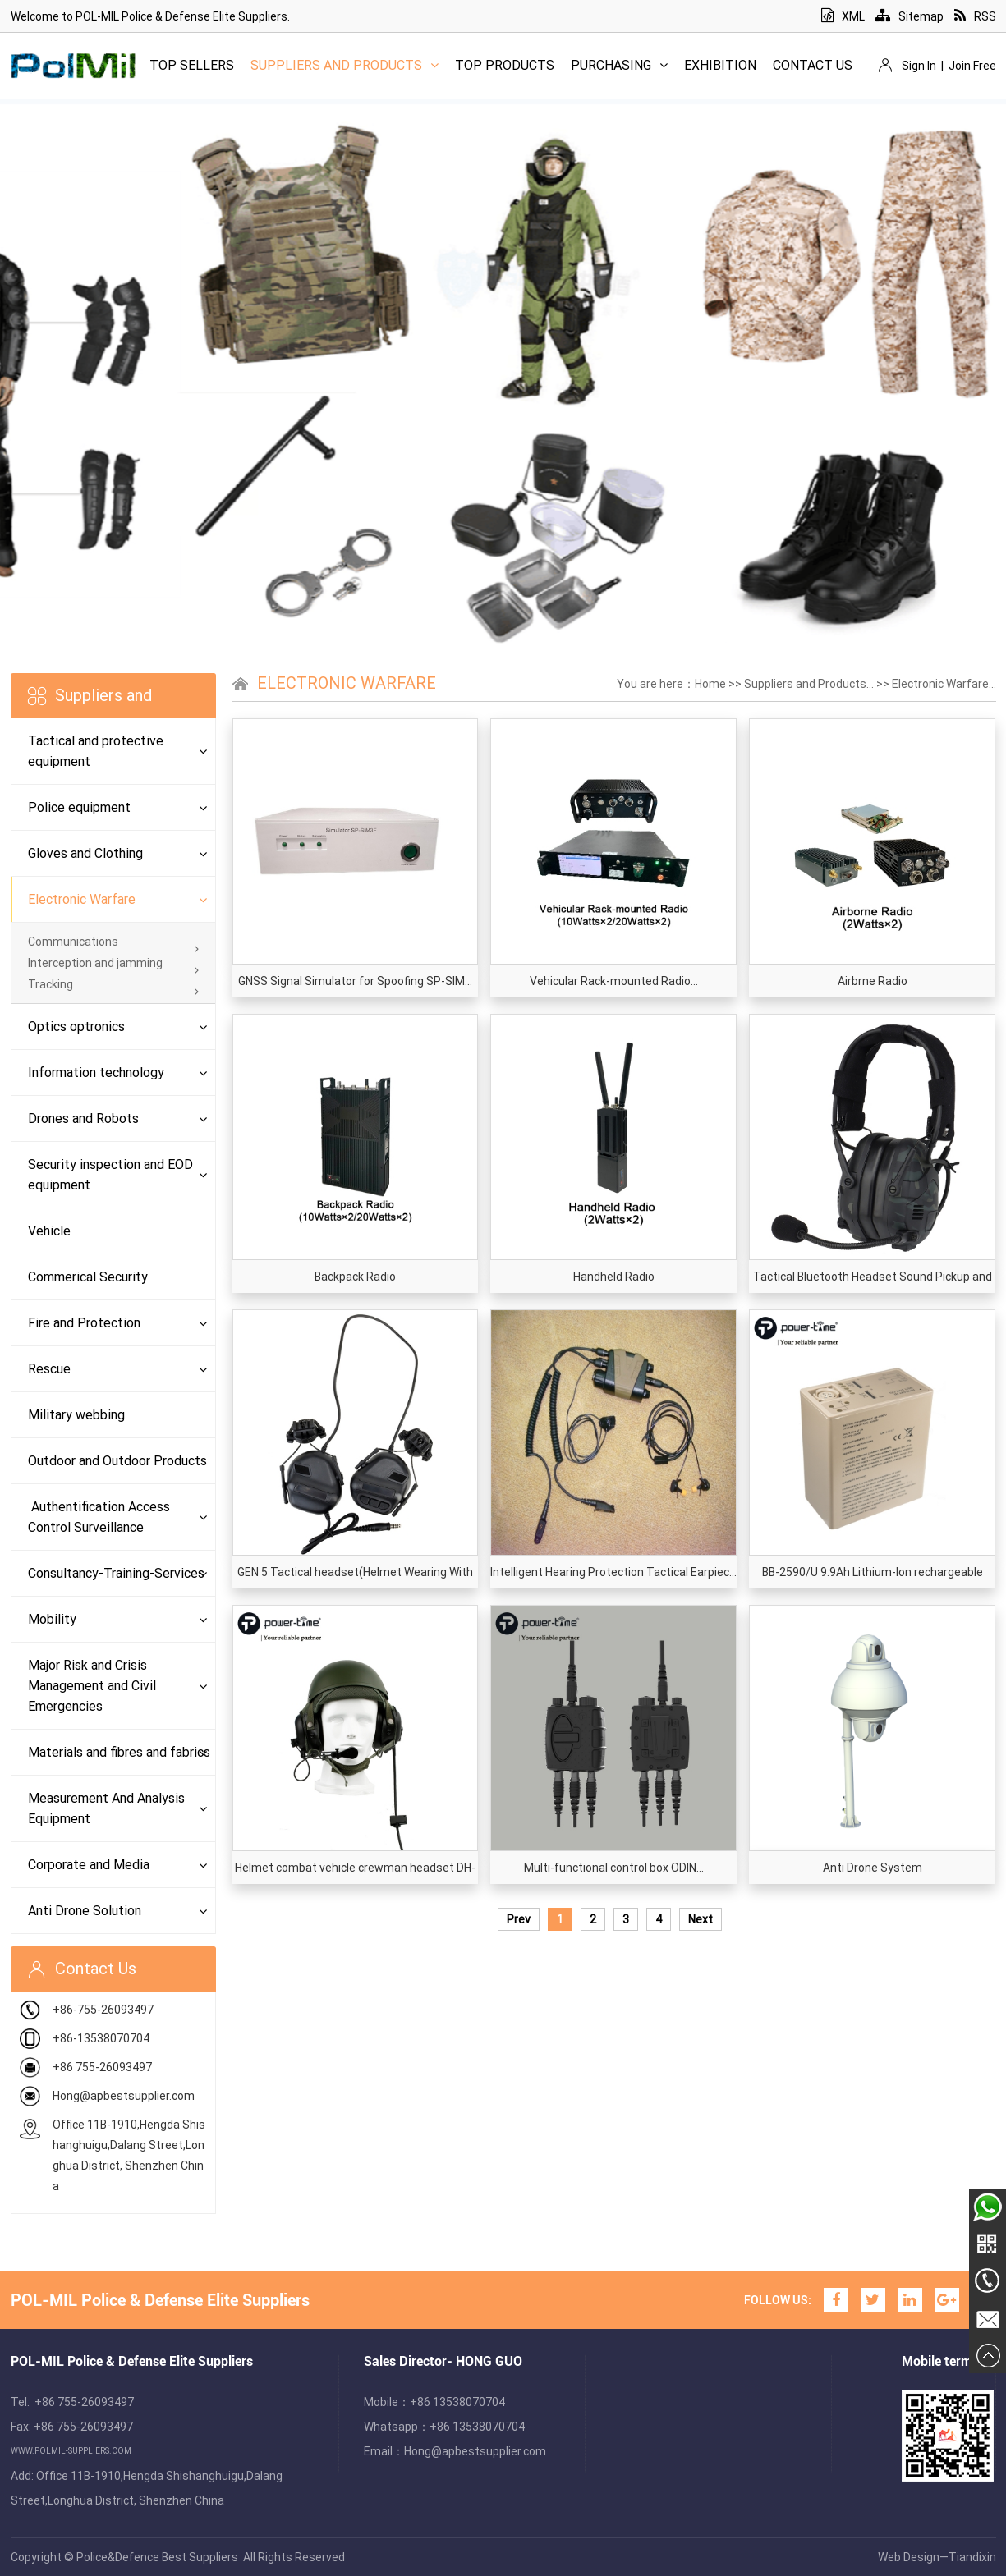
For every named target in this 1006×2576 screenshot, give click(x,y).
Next (700, 1919)
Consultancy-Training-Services (116, 1573)
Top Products (504, 65)
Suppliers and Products (344, 65)
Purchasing (619, 65)
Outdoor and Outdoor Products (117, 1461)
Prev (519, 1919)
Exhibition (720, 65)
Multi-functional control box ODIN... (614, 1867)
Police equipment (79, 807)
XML (843, 16)
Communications (113, 941)
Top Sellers (191, 65)
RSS (975, 16)
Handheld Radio (614, 1276)
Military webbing (76, 1415)
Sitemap (909, 16)
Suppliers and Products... (809, 683)
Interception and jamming (113, 962)
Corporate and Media (88, 1864)
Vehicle (49, 1231)
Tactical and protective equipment (95, 751)
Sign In (919, 65)
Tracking (113, 984)
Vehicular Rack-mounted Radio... (614, 981)
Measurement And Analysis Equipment (106, 1808)
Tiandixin (972, 2557)
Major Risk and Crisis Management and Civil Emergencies (92, 1685)
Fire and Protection (84, 1323)
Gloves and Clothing (85, 853)
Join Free (972, 65)
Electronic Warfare (82, 899)
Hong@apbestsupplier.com (124, 2095)
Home (710, 683)
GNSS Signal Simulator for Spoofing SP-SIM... (355, 981)
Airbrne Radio (872, 981)
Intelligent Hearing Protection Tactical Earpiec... (613, 1572)
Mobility (52, 1619)
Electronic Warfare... (944, 683)
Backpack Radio (355, 1276)
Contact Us (812, 65)
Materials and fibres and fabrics (119, 1752)
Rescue (49, 1369)
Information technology (96, 1072)
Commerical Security (88, 1277)
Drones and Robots (83, 1118)
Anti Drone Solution (84, 1910)
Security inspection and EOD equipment (110, 1175)
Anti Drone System (872, 1867)
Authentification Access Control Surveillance (99, 1517)
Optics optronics (76, 1026)
